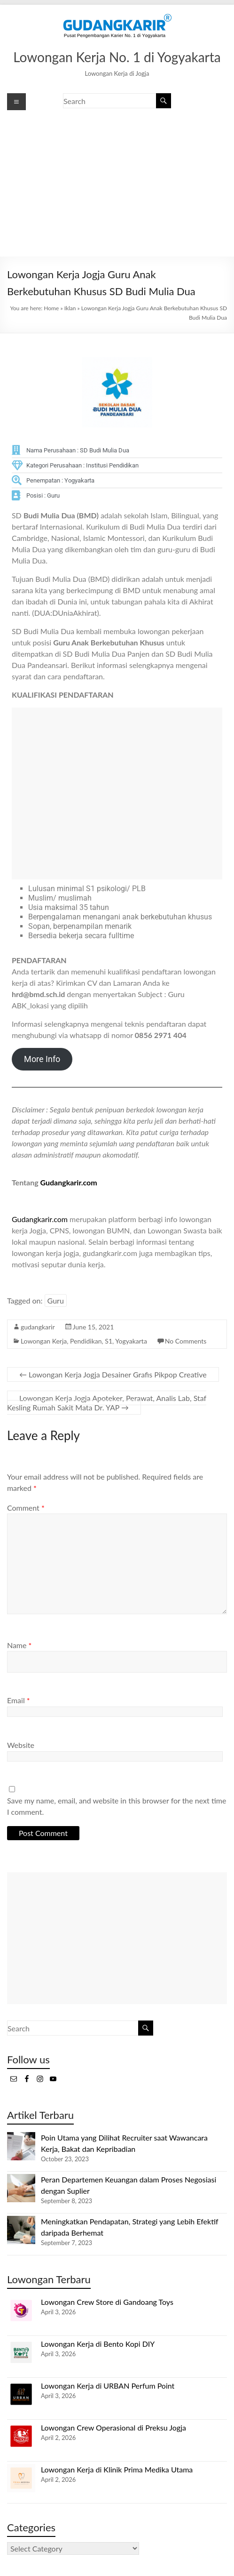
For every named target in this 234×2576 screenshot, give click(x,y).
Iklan (70, 308)
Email (18, 1700)
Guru (55, 1300)
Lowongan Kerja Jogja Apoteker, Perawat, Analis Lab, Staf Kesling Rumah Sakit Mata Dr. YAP (106, 1402)
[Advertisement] (117, 184)
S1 (108, 1341)
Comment (26, 1507)
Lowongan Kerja (44, 1341)
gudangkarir (38, 1327)
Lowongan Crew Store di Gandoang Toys (107, 2301)
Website (20, 1744)
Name (19, 1645)
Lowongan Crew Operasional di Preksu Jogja (113, 2427)
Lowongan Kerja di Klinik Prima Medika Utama (117, 2469)
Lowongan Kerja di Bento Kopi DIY (98, 2343)
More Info (42, 1059)
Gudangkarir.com (68, 1182)
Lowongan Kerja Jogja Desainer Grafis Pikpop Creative (113, 1374)
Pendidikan (86, 1341)
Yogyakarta (131, 1341)
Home (51, 308)
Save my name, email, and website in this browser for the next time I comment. (116, 1806)
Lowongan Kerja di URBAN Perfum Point (107, 2385)
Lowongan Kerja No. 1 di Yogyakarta (116, 57)
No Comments (185, 1341)
